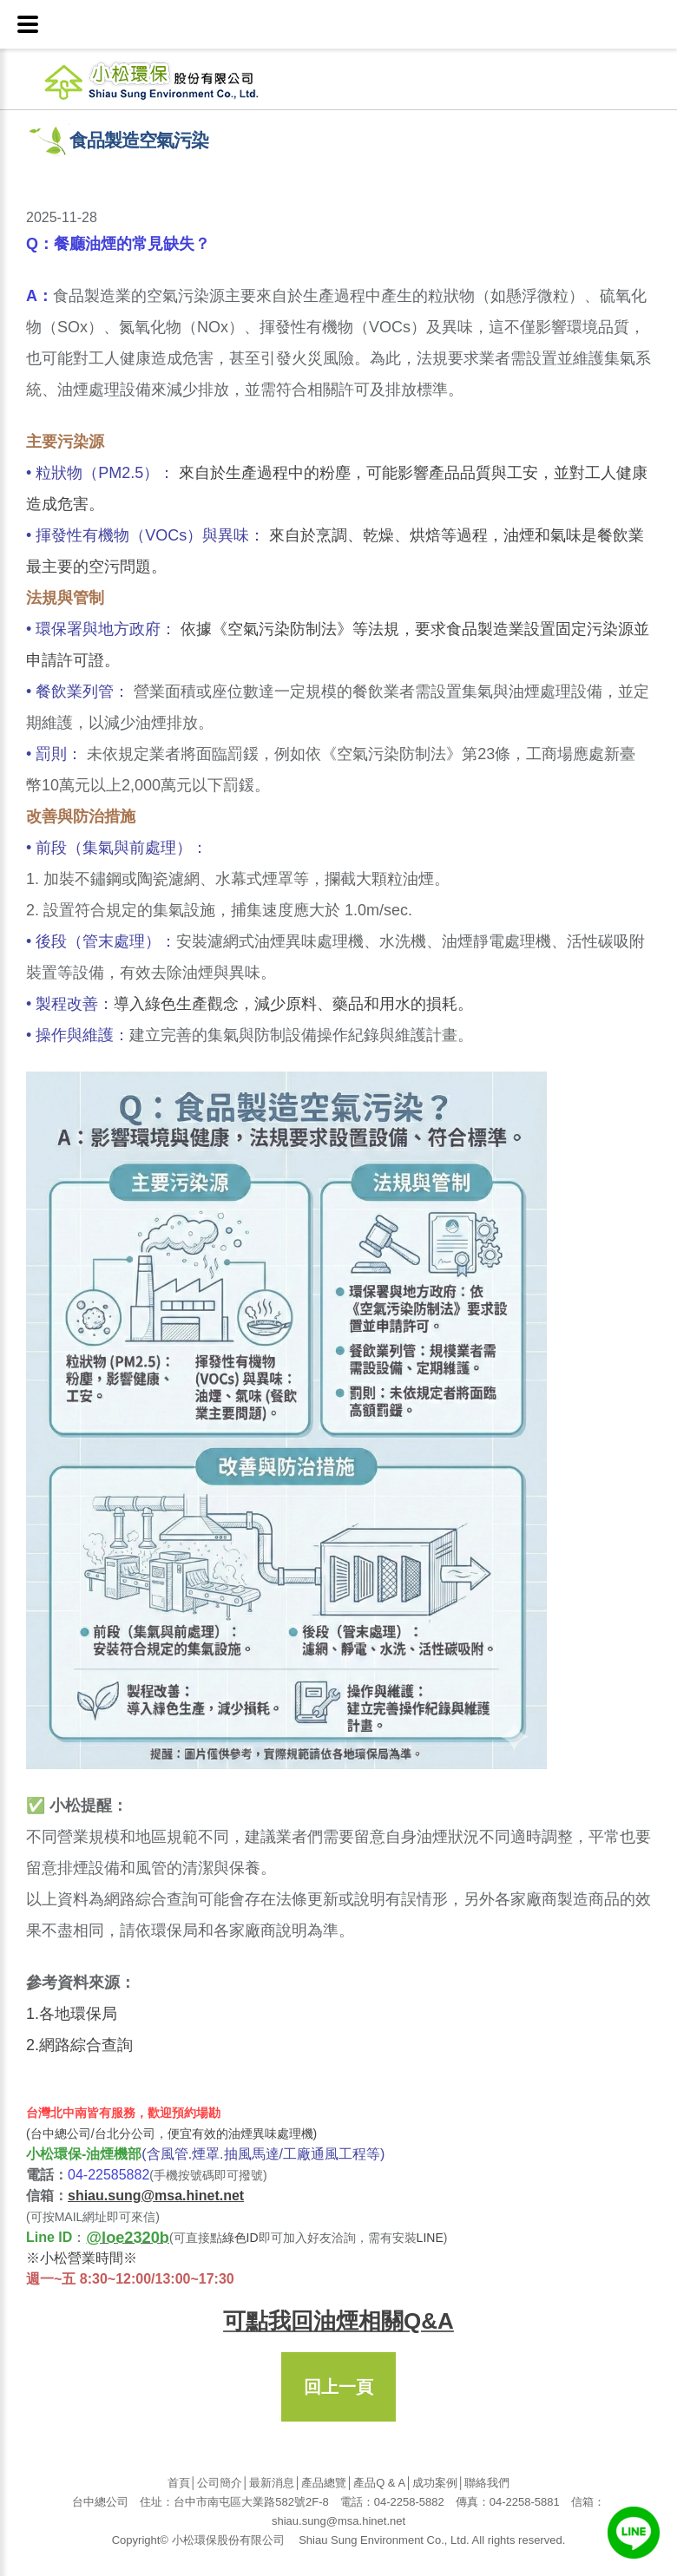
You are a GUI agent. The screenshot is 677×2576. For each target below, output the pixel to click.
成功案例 (434, 2482)
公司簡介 (219, 2482)
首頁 (179, 2482)
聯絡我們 (486, 2482)
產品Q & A (379, 2482)
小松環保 (175, 79)
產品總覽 (323, 2482)
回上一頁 (338, 2386)
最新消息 (271, 2482)
